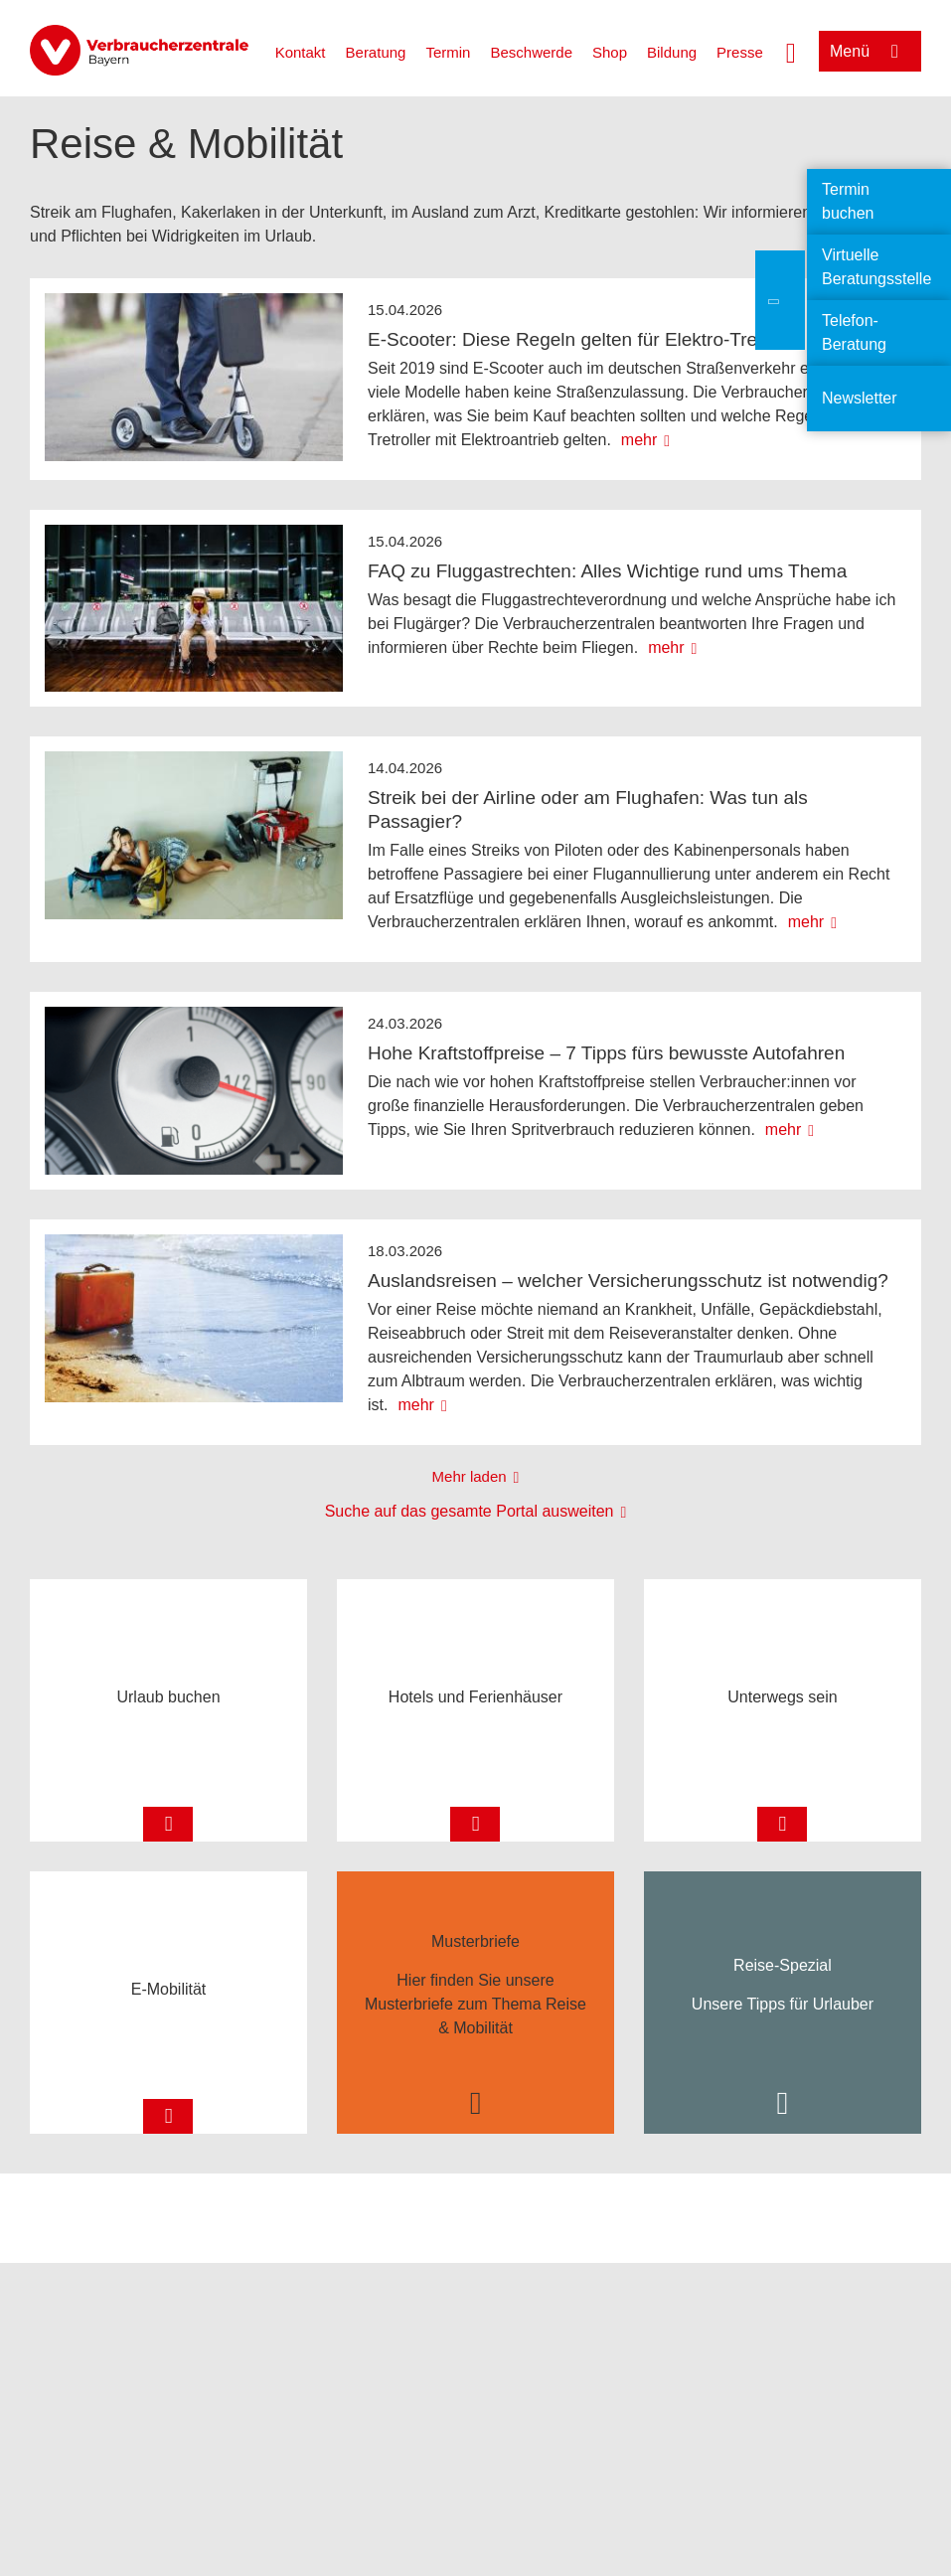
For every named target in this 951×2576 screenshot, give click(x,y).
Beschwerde (531, 52)
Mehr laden (469, 1476)
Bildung (672, 52)
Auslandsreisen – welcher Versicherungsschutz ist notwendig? (628, 1280)
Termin (447, 52)
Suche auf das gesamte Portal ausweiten (469, 1511)
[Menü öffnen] (870, 51)
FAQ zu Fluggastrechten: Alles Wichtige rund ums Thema (607, 571)
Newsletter (859, 398)
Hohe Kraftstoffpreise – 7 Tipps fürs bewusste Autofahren (606, 1053)
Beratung (376, 52)
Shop (609, 52)
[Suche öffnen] (791, 51)
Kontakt (300, 52)
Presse (739, 52)
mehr (639, 439)
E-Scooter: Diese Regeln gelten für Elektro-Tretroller (586, 339)
